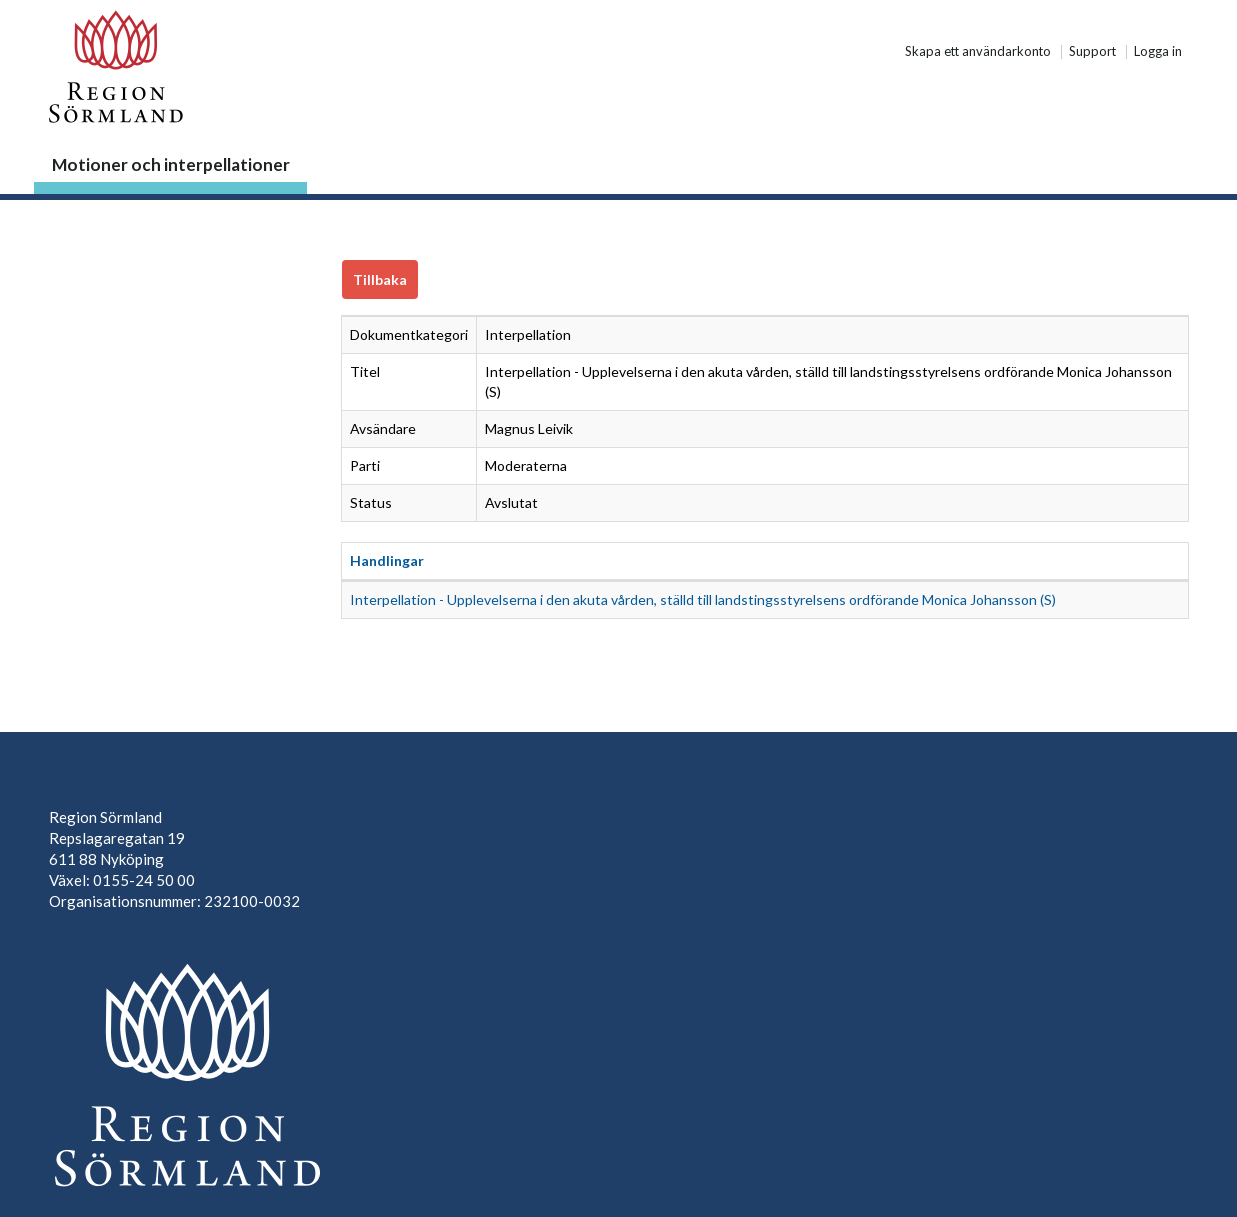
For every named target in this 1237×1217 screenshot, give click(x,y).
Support (1092, 52)
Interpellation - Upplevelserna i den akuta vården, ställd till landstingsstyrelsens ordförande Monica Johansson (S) (703, 599)
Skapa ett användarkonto (978, 52)
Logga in (1158, 52)
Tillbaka (380, 279)
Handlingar (387, 560)
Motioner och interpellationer (171, 164)
